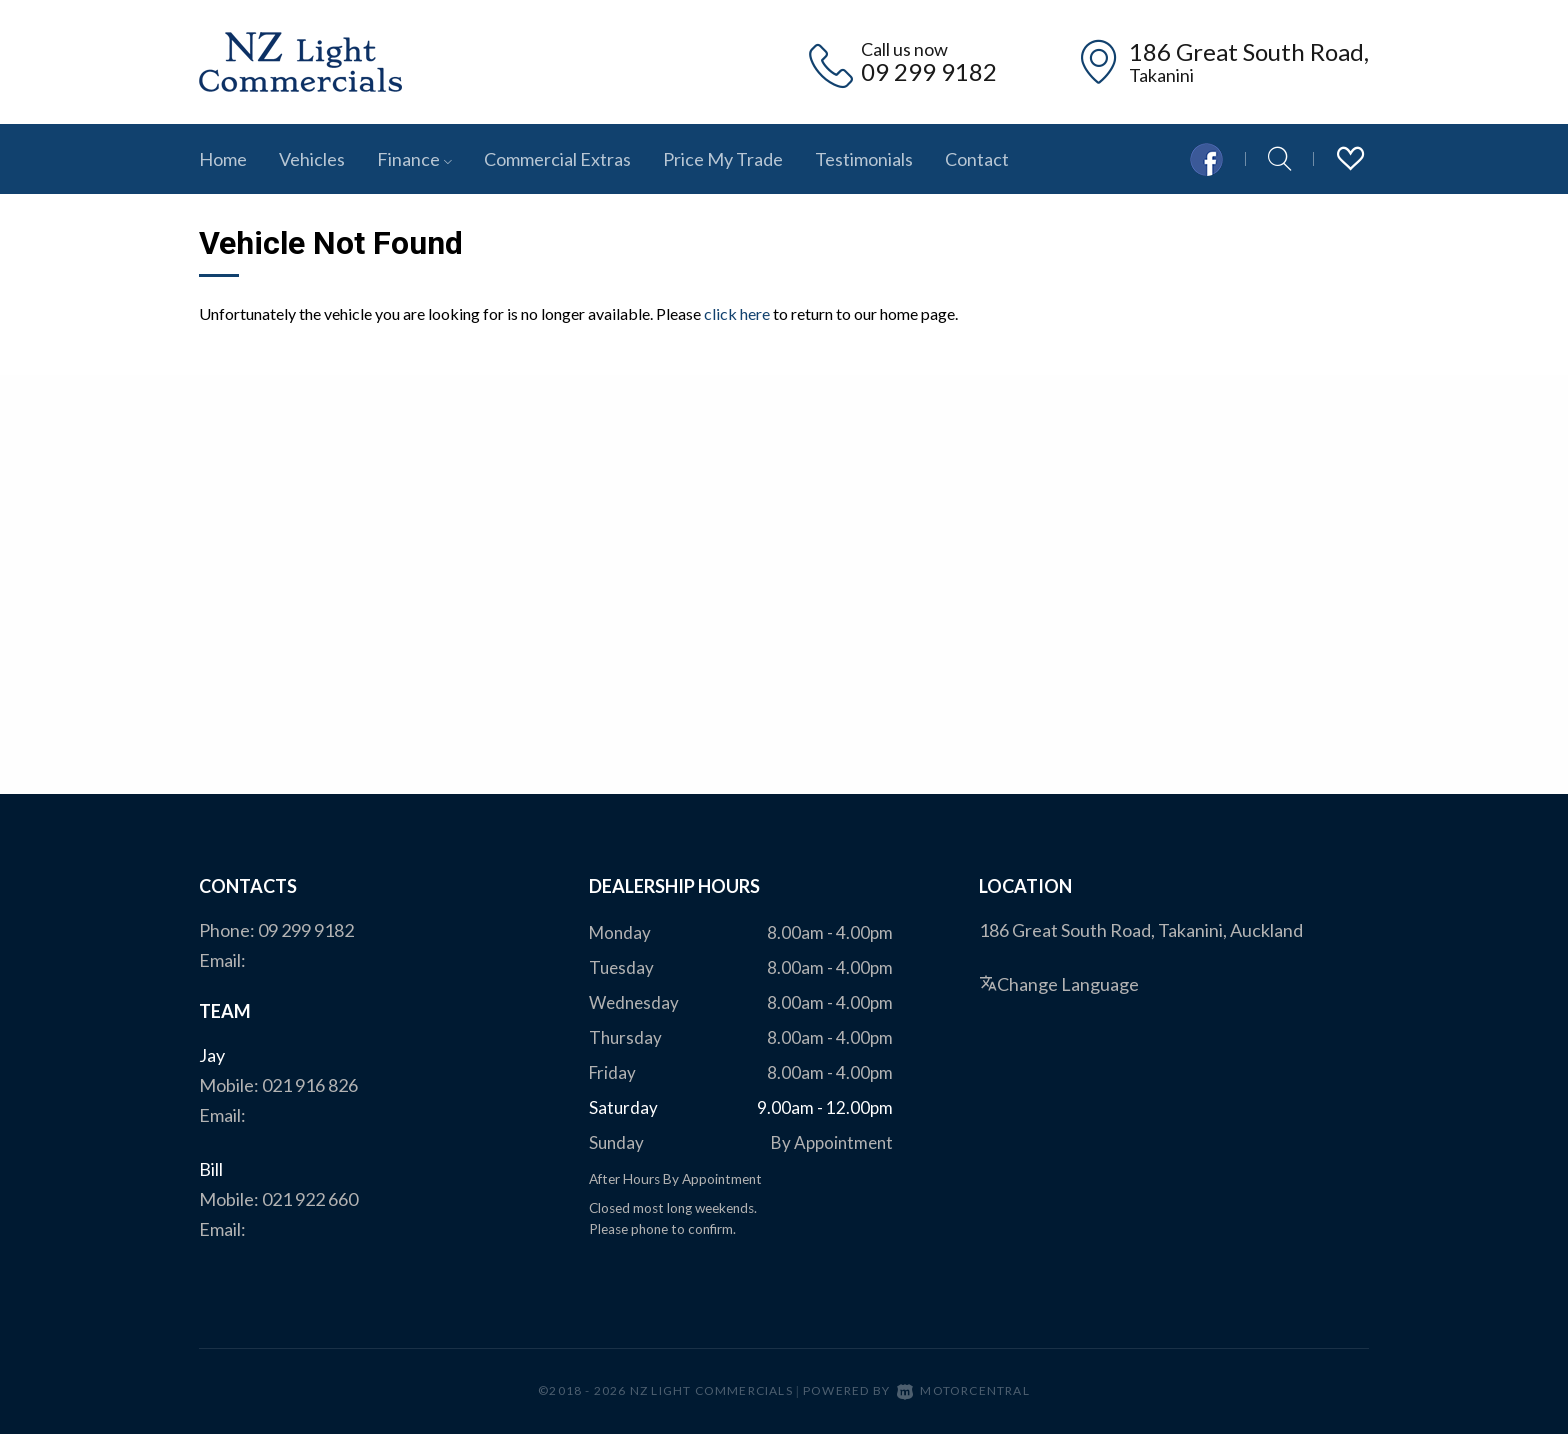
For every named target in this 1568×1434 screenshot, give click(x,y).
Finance (414, 159)
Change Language (1059, 984)
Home (223, 159)
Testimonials (864, 159)
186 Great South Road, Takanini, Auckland (1141, 930)
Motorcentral (963, 1390)
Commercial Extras (557, 159)
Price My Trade (723, 159)
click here (737, 313)
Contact (977, 159)
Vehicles (312, 159)
